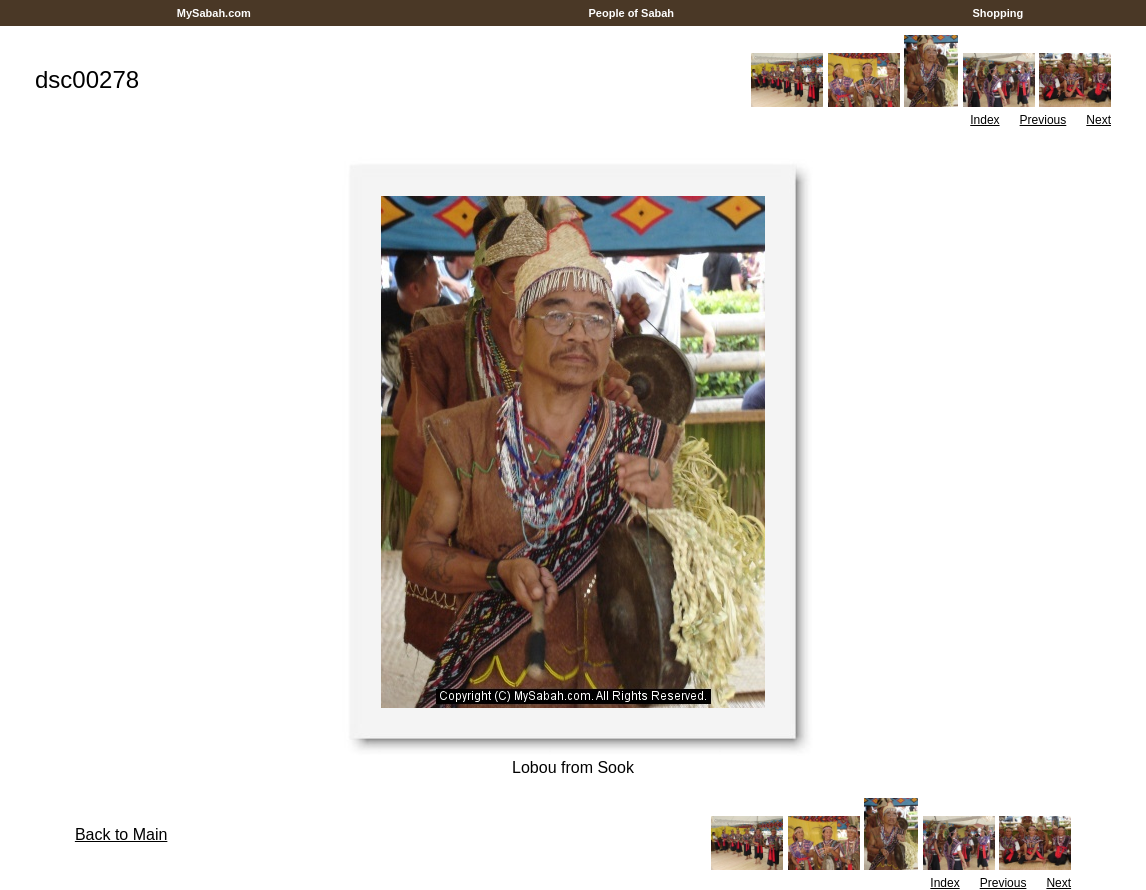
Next (1098, 120)
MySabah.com (214, 13)
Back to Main (121, 834)
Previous (1043, 120)
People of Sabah (631, 13)
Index (984, 120)
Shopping (997, 13)
